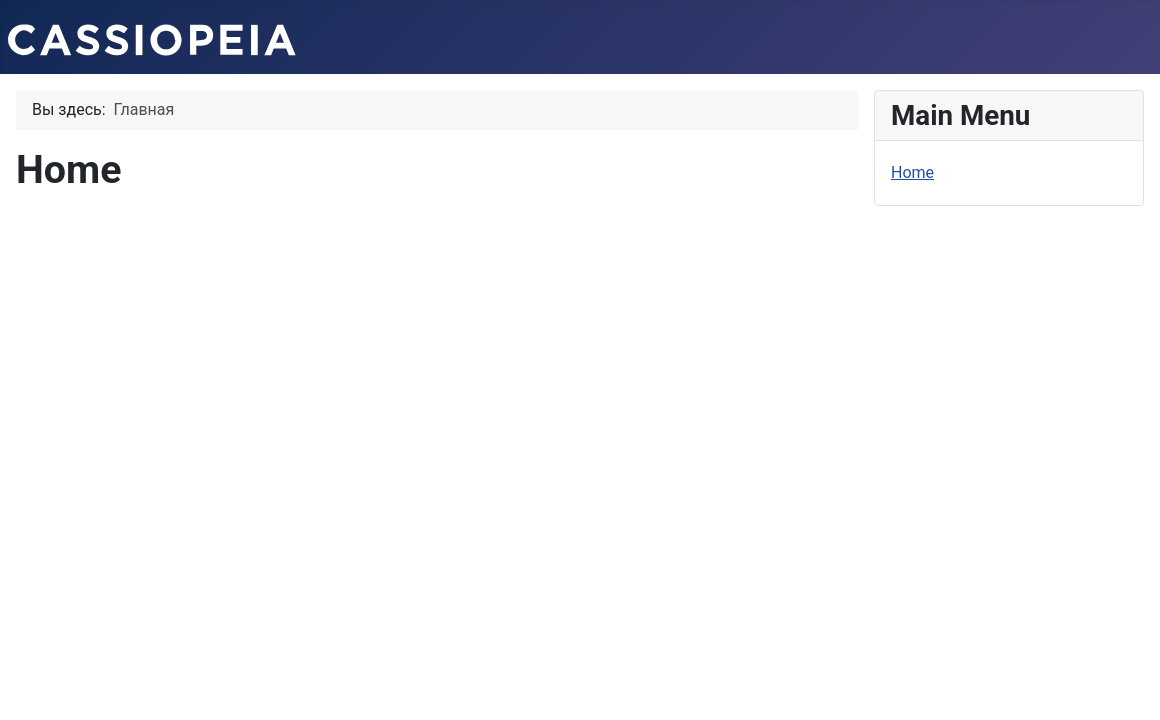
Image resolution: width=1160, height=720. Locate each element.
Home (912, 172)
